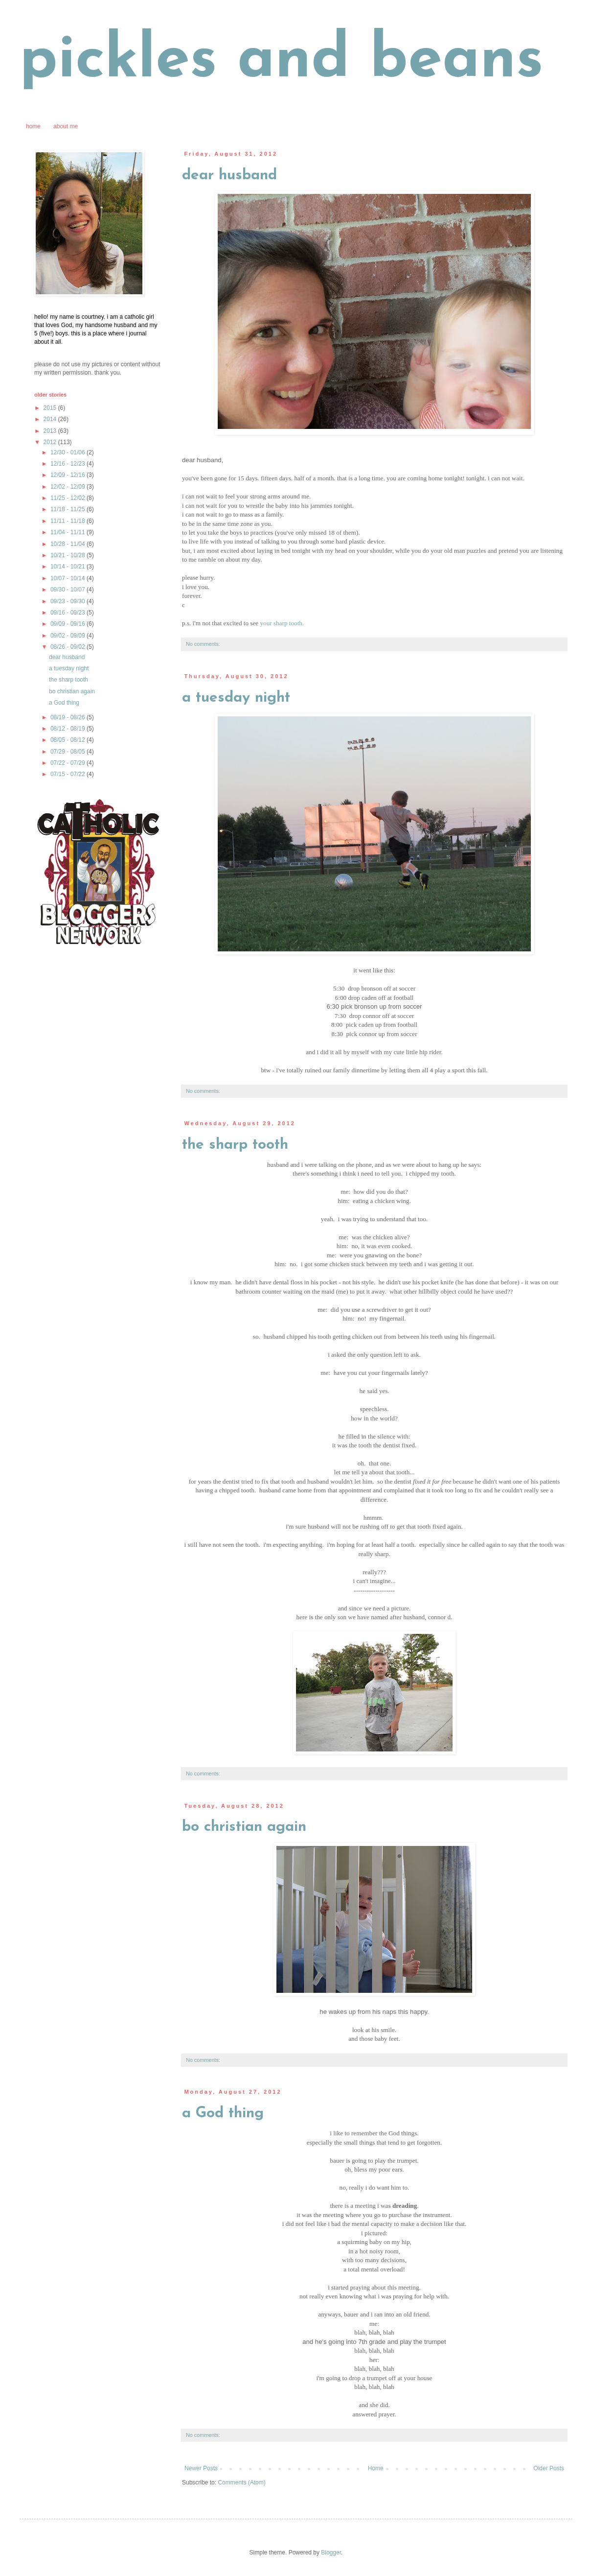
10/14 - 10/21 (68, 566)
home (33, 126)
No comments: (203, 644)
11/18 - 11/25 (68, 509)
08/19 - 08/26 (68, 717)
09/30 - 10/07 (68, 589)
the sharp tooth (235, 1145)
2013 (51, 430)
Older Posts (548, 2468)
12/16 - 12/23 (68, 463)
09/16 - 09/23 (68, 612)
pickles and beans (282, 61)
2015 (51, 407)
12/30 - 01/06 (68, 452)
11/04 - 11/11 (68, 532)
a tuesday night (236, 698)
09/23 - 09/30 (68, 601)
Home (376, 2468)
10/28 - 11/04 (68, 544)
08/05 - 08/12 (68, 739)
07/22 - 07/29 (68, 762)
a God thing (223, 2113)
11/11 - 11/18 (68, 521)
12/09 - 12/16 (68, 475)
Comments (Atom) (241, 2482)
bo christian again (244, 1827)
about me (65, 126)
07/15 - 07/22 (68, 774)
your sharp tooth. (282, 623)
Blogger (331, 2552)
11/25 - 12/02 (68, 498)
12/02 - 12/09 (68, 486)
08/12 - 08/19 (68, 728)
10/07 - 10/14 (68, 578)
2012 (51, 442)
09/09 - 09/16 (68, 623)
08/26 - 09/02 (68, 646)
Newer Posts (201, 2468)
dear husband (229, 175)
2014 (51, 419)
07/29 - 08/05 (68, 751)
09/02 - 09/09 (68, 635)
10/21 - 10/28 (68, 555)
